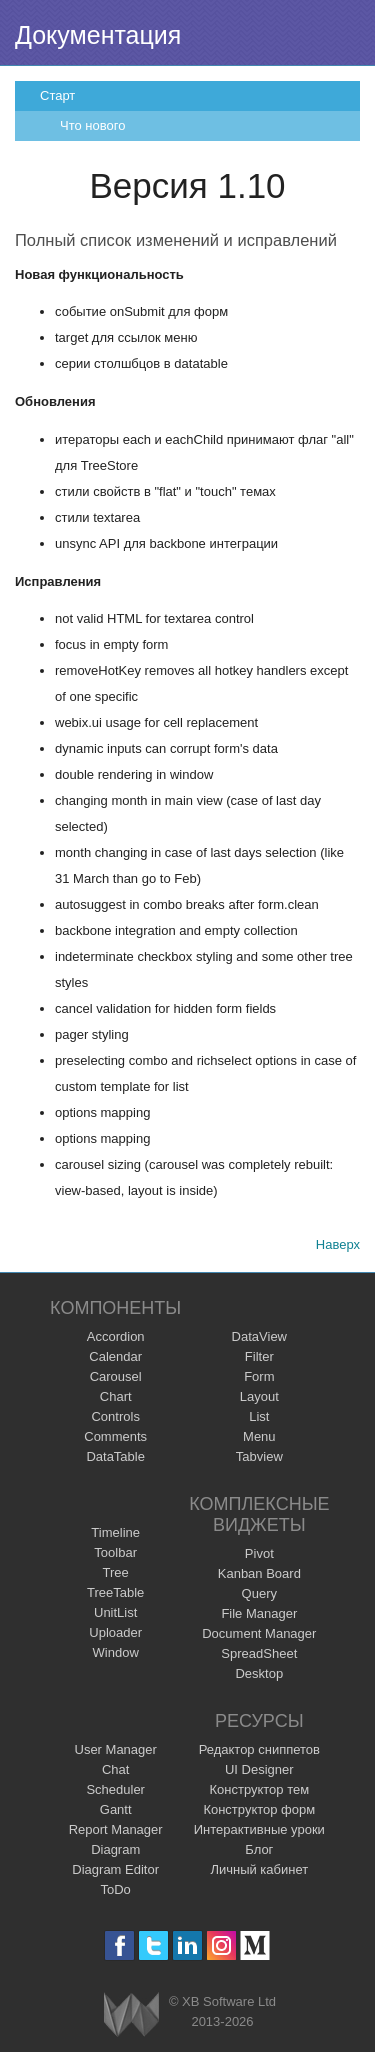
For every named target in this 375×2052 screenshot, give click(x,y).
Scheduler (115, 1789)
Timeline (115, 1532)
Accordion (116, 1336)
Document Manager (259, 1633)
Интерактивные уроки (259, 1829)
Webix (131, 2014)
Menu (259, 1436)
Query (259, 1593)
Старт (57, 95)
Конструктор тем (259, 1789)
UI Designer (259, 1769)
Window (116, 1652)
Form (259, 1376)
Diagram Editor (115, 1869)
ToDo (116, 1889)
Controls (115, 1416)
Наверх (338, 1244)
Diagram (115, 1849)
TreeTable (115, 1592)
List (259, 1416)
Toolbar (115, 1552)
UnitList (115, 1612)
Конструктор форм (259, 1809)
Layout (259, 1396)
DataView (259, 1336)
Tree (116, 1572)
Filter (259, 1356)
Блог (259, 1849)
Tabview (259, 1456)
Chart (116, 1396)
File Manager (259, 1613)
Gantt (116, 1809)
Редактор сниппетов (259, 1749)
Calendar (115, 1356)
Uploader (115, 1632)
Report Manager (116, 1829)
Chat (115, 1769)
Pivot (259, 1553)
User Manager (116, 1749)
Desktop (259, 1673)
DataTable (115, 1456)
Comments (115, 1436)
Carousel (116, 1376)
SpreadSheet (259, 1653)
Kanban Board (259, 1573)
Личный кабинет (259, 1869)
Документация (98, 35)
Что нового (92, 125)
